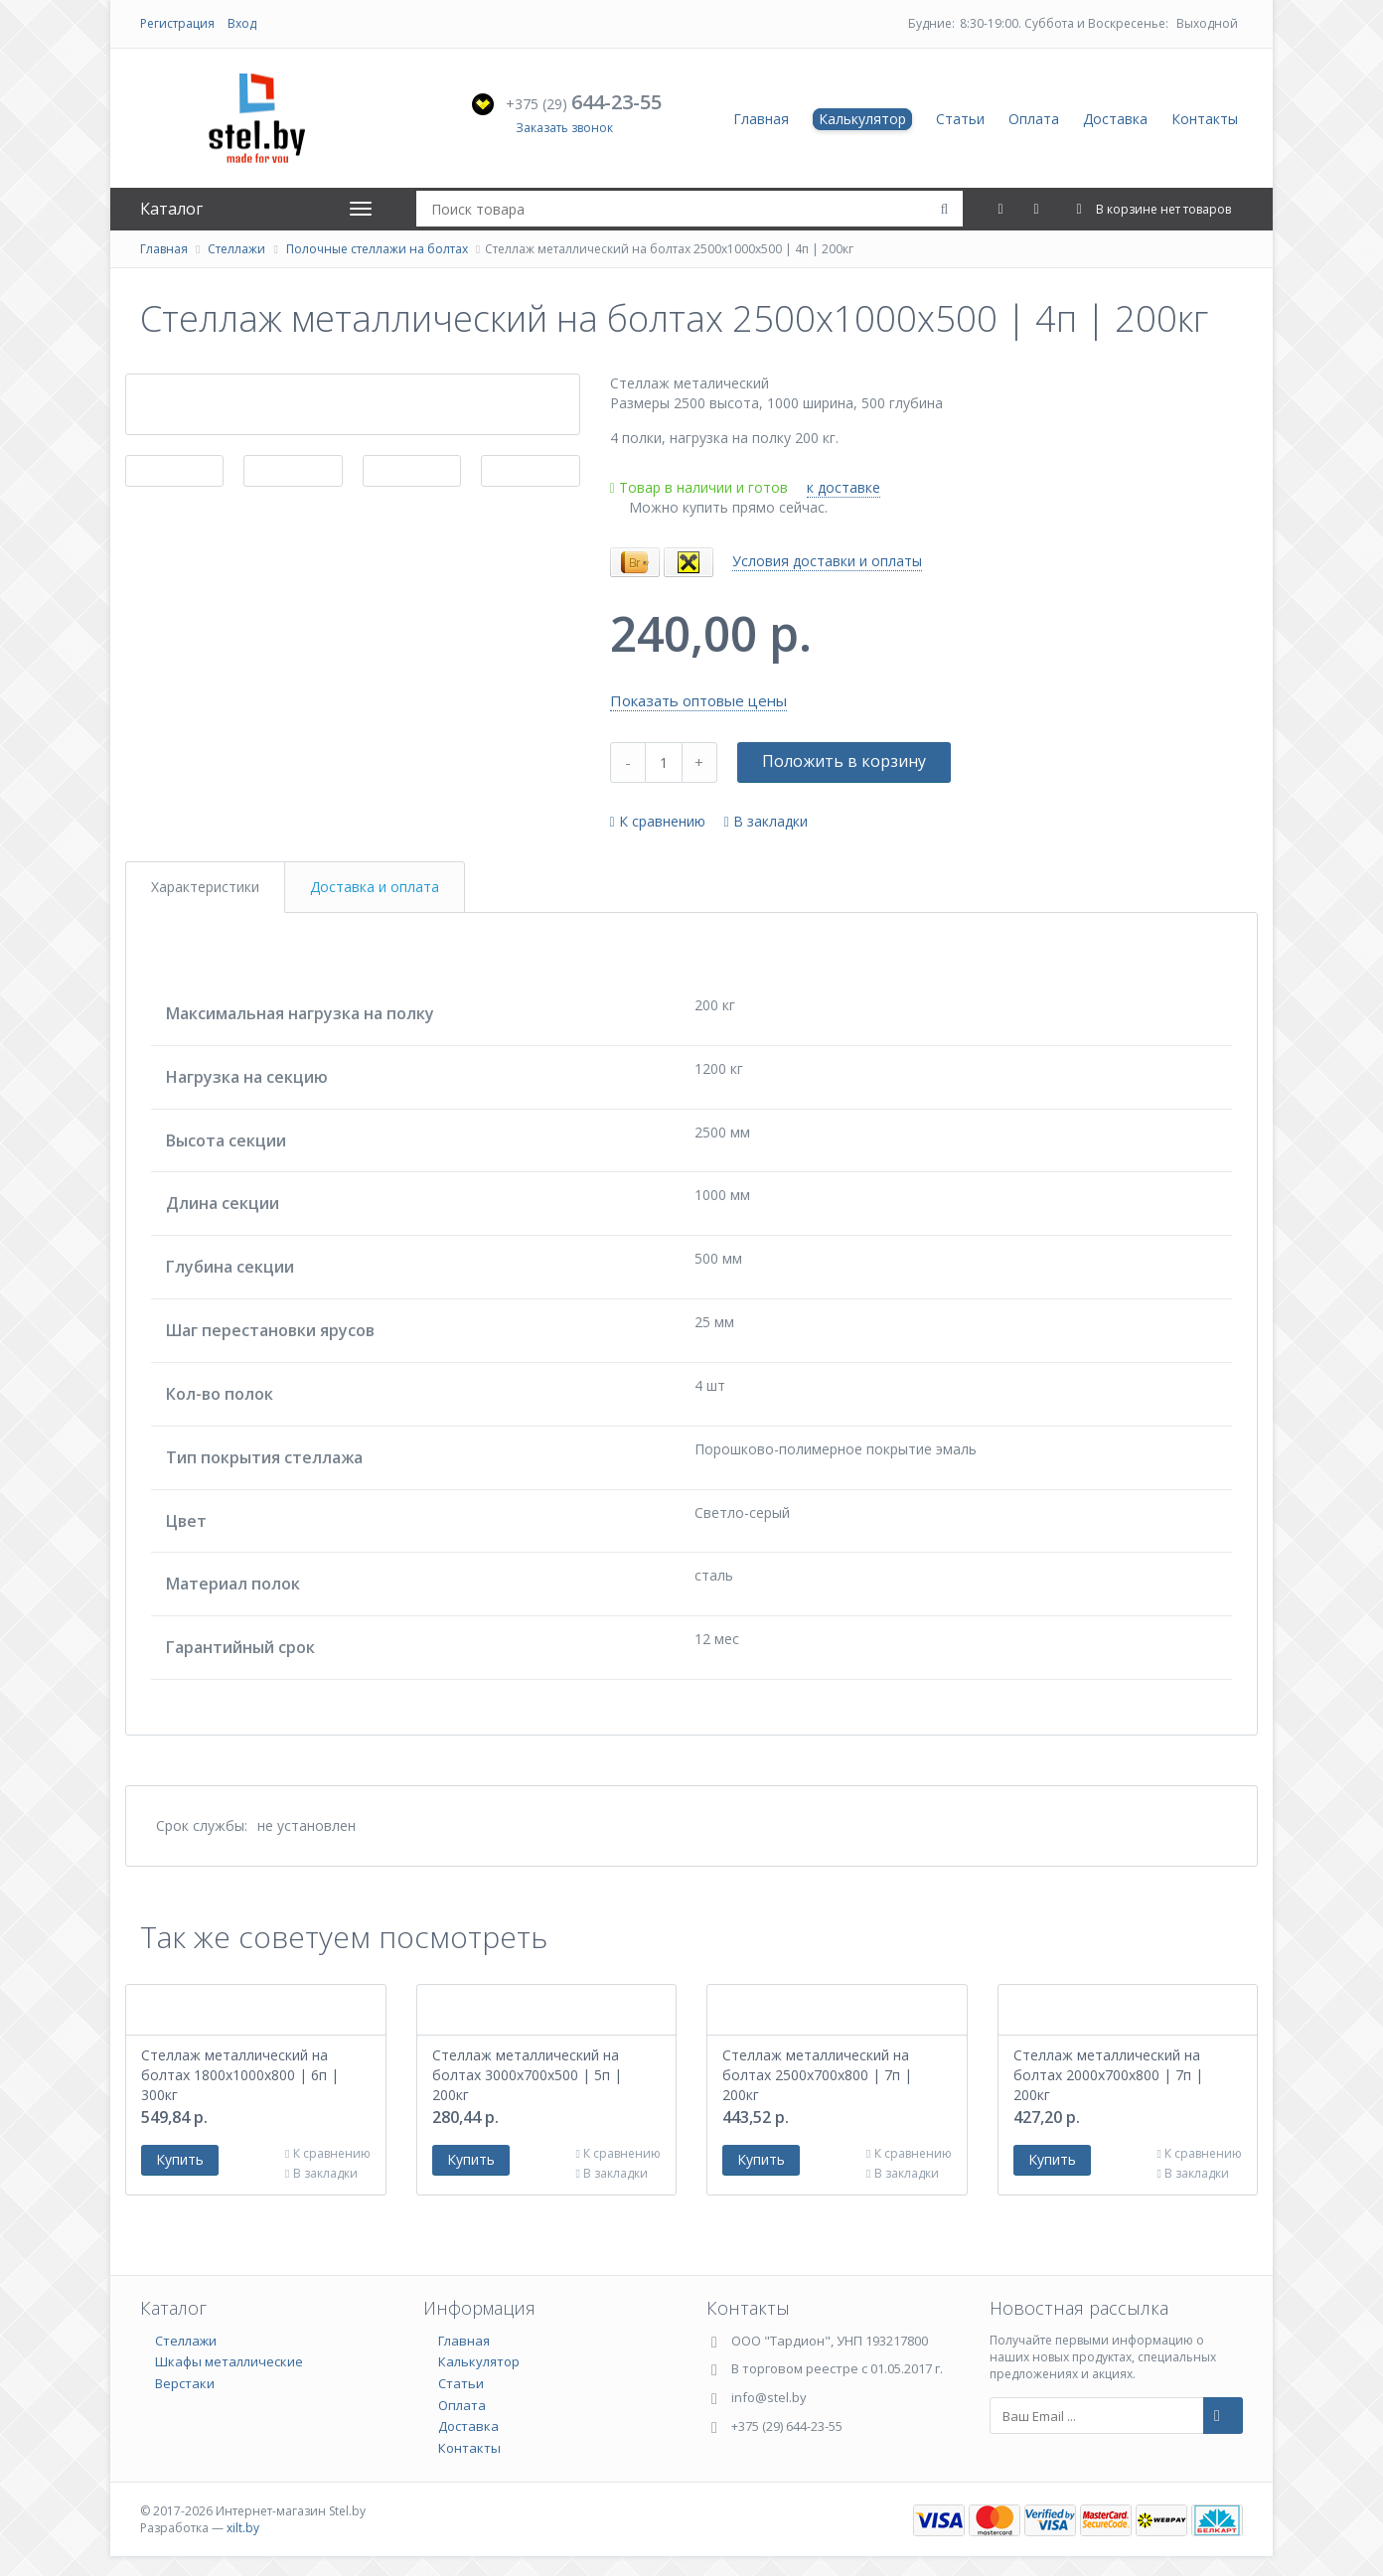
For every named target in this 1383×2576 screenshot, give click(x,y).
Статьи (960, 118)
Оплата (1033, 118)
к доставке (843, 487)
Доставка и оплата (374, 886)
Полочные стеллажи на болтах (377, 248)
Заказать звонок (564, 127)
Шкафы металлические (229, 2361)
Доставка (1115, 118)
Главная (761, 118)
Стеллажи (236, 248)
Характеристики (205, 886)
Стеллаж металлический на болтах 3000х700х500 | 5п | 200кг (527, 2075)
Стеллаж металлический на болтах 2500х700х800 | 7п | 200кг (817, 2075)
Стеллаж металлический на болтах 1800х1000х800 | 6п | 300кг (240, 2075)
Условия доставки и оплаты (827, 560)
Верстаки (185, 2383)
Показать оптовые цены (698, 700)
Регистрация (177, 23)
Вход (242, 23)
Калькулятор (862, 118)
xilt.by (243, 2527)
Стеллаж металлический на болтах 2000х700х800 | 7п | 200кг (1108, 2075)
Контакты (1204, 118)
